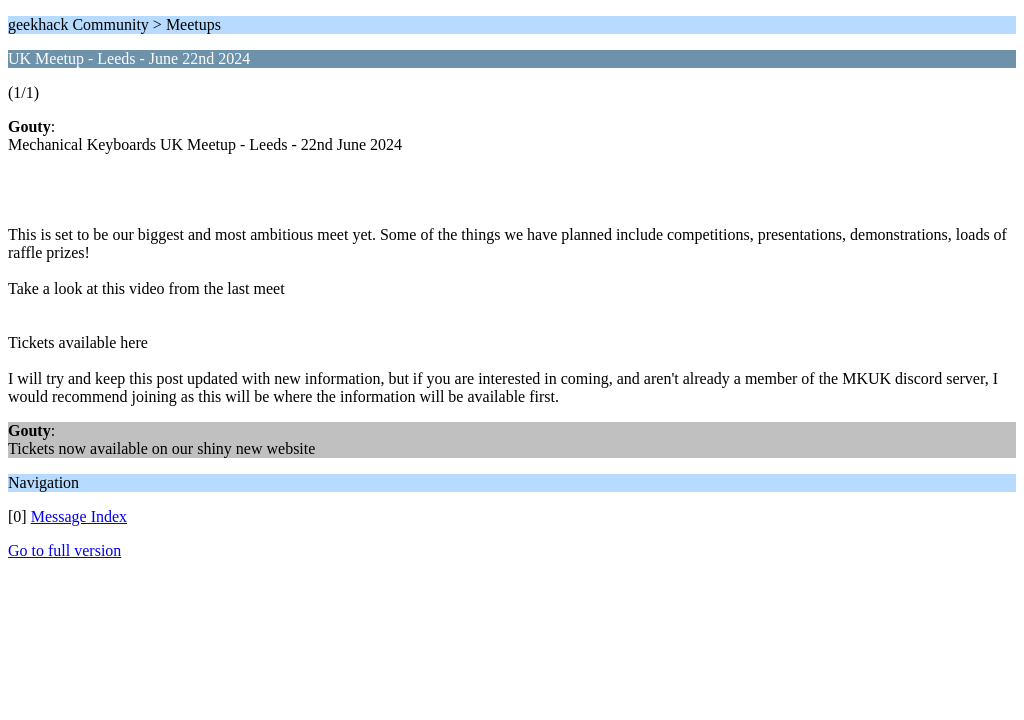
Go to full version (64, 550)
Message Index (79, 516)
